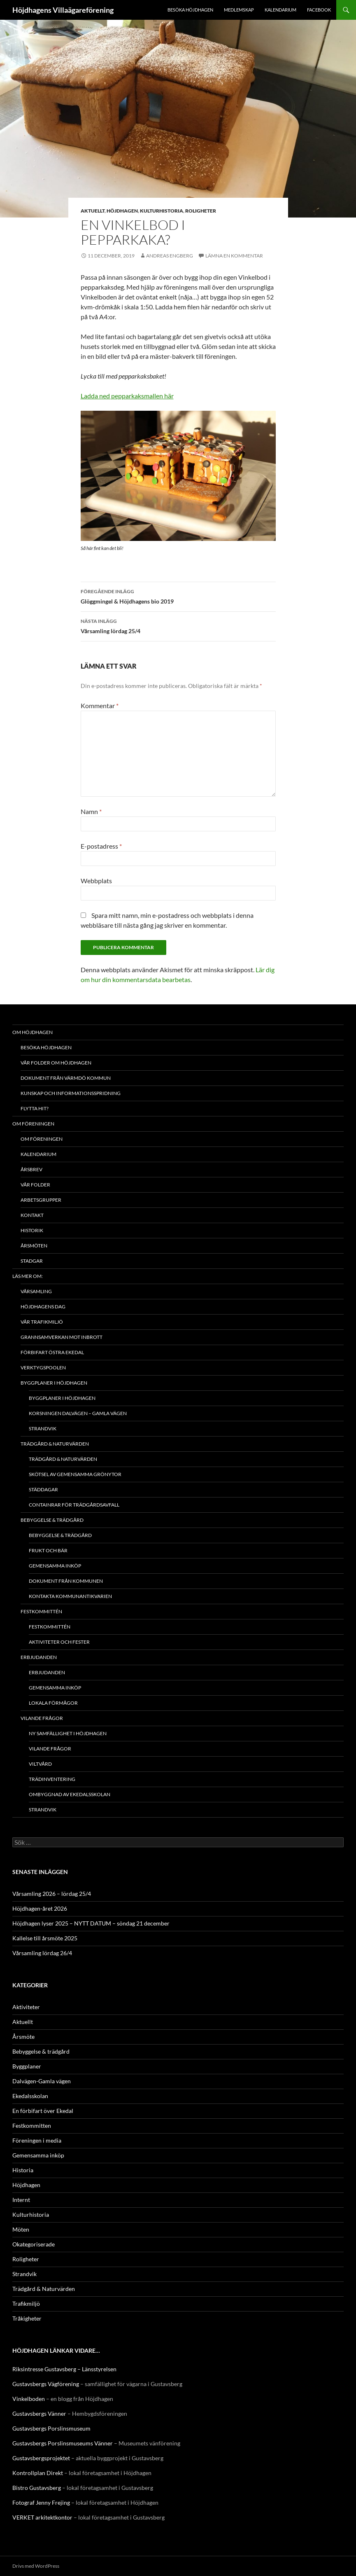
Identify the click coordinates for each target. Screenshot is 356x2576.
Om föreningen (33, 1124)
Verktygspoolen (43, 1367)
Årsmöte (23, 2036)
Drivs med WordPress (35, 2566)
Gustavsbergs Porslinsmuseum (51, 2428)
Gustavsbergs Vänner (39, 2413)
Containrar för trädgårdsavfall (74, 1505)
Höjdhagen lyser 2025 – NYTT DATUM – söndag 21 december (91, 1923)
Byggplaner (26, 2066)
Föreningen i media (36, 2140)
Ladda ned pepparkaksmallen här (127, 396)
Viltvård (40, 1764)
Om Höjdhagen (32, 1032)
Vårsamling (36, 1291)
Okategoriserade (33, 2244)
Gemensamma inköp (55, 1566)
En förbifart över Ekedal (42, 2110)
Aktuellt (93, 211)
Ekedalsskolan (30, 2095)
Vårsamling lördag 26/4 (42, 1952)
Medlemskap (239, 9)
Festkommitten (31, 2125)
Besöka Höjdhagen (190, 9)
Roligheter (200, 211)
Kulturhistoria (161, 211)
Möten (20, 2229)
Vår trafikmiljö (42, 1322)
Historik (32, 1230)
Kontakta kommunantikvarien (70, 1596)
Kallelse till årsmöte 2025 (44, 1938)
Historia (22, 2170)
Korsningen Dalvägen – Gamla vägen (78, 1413)
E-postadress (101, 846)
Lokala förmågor (53, 1703)
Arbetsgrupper (41, 1200)
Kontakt (32, 1215)
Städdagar (43, 1489)
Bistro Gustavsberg (36, 2487)
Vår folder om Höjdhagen (56, 1063)
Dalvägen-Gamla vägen (41, 2081)
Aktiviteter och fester (59, 1642)
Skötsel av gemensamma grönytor (75, 1474)
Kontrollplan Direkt (37, 2472)
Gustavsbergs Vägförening (45, 2383)
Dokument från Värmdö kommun (66, 1078)
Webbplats (96, 880)
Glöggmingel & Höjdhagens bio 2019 (178, 596)
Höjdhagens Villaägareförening (63, 9)
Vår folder (35, 1185)
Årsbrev (31, 1169)
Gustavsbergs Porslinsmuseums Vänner (62, 2443)
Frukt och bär (48, 1550)
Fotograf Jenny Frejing (41, 2502)
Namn (91, 811)
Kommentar (100, 705)
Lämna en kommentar (234, 256)
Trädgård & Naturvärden (55, 1444)
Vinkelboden (28, 2398)
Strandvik (42, 1428)
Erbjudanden (39, 1657)
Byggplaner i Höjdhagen (54, 1383)
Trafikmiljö (26, 2303)
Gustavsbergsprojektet (41, 2457)
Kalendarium (280, 9)
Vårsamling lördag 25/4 (178, 625)
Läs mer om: (27, 1276)
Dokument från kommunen (66, 1581)
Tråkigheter (27, 2318)
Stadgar (32, 1261)
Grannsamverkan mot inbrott (61, 1337)
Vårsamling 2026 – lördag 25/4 (51, 1893)
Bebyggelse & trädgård (52, 1520)
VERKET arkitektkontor (42, 2517)
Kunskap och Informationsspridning (71, 1093)
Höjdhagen (122, 211)
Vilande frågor (42, 1718)
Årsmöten (34, 1245)
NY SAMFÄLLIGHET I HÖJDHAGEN (68, 1733)
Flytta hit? (35, 1108)
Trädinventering (52, 1779)
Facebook (319, 9)
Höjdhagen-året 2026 (39, 1908)
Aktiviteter (26, 2006)
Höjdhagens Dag (43, 1306)
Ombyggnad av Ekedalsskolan (69, 1794)
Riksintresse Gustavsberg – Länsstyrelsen (64, 2368)
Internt (21, 2199)
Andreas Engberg (169, 256)
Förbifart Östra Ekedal (52, 1352)
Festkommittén (41, 1611)
